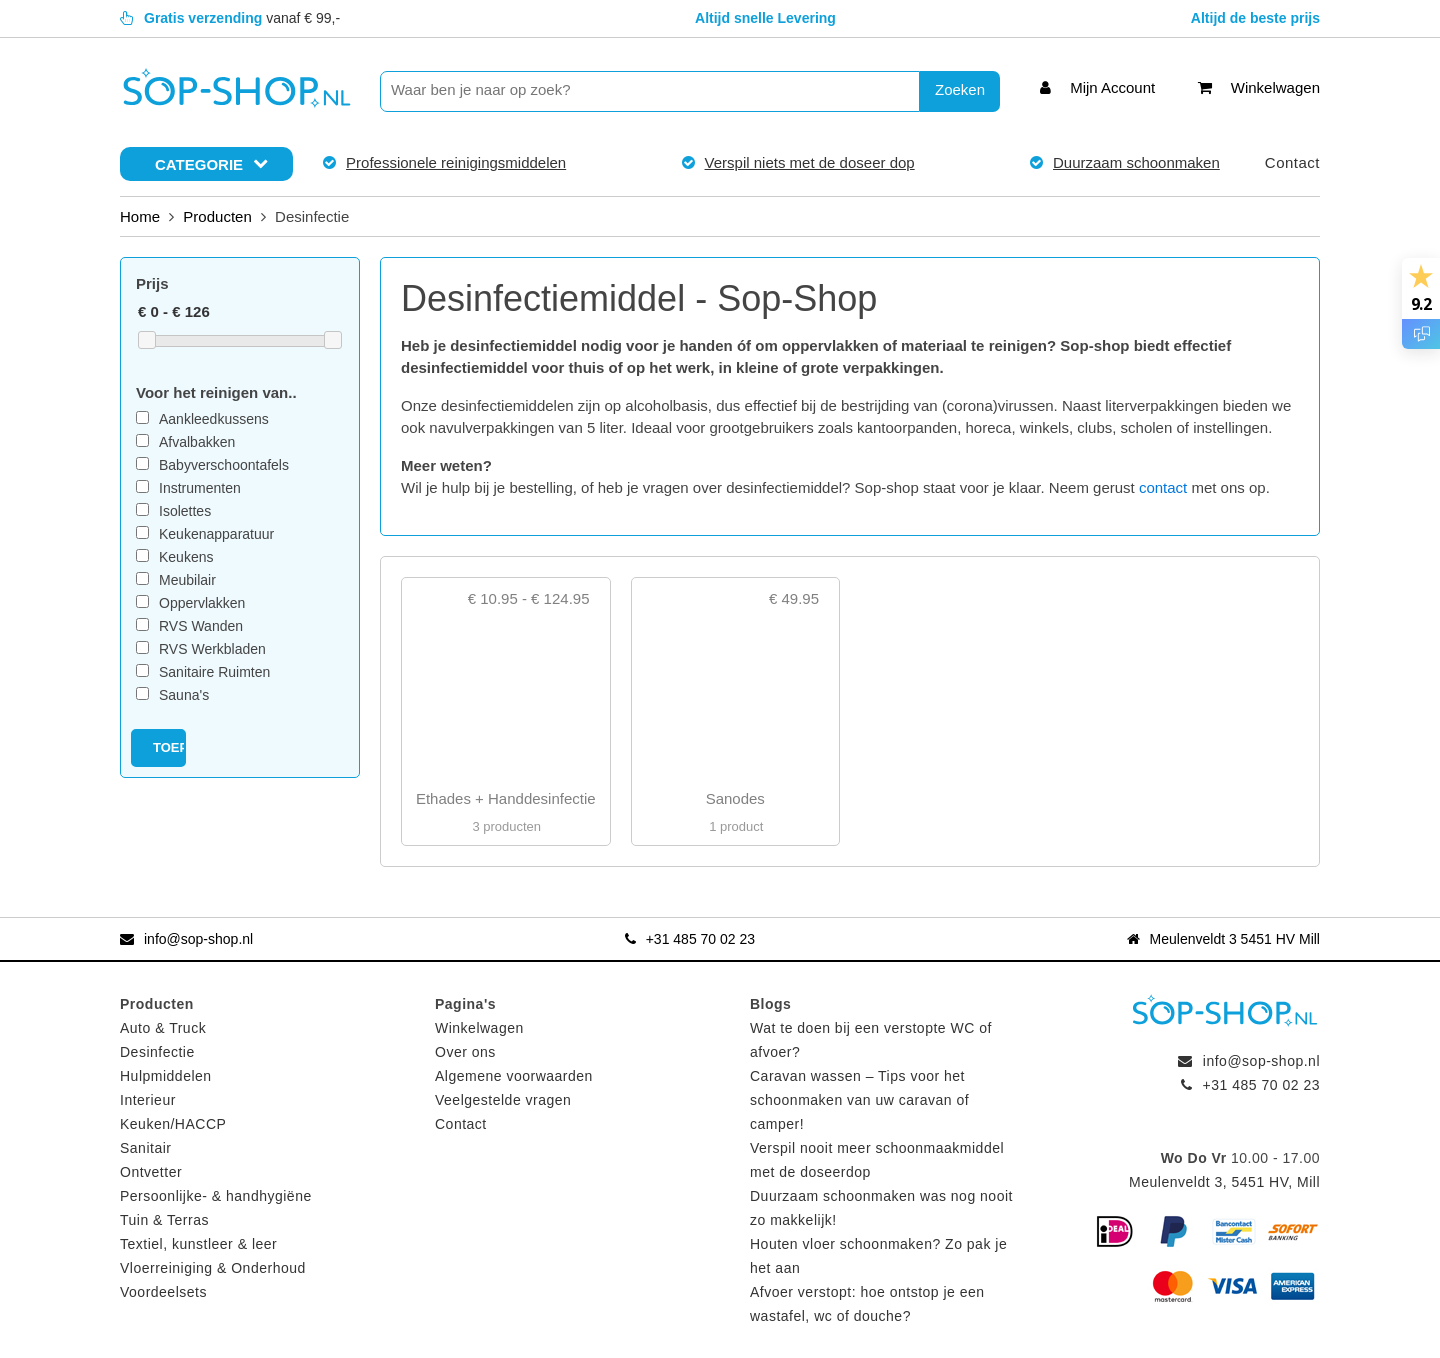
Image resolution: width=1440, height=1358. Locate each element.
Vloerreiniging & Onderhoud (213, 1268)
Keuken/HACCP (173, 1124)
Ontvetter (151, 1172)
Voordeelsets (163, 1292)
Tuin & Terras (164, 1220)
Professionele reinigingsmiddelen (456, 162)
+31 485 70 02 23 (690, 939)
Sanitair (145, 1148)
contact (1163, 487)
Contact (1292, 162)
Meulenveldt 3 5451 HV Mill (1223, 939)
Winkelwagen (479, 1028)
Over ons (465, 1052)
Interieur (148, 1100)
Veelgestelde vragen (503, 1100)
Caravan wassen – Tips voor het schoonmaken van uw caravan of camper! (859, 1100)
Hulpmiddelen (166, 1076)
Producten (217, 216)
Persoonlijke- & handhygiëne (216, 1196)
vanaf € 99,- (230, 18)
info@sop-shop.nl (186, 939)
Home (140, 216)
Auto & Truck (163, 1028)
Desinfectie (157, 1052)
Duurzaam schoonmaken (1136, 162)
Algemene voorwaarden (514, 1076)
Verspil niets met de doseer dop (810, 162)
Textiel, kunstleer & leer (198, 1244)
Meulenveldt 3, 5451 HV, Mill (1224, 1182)
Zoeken (960, 89)
